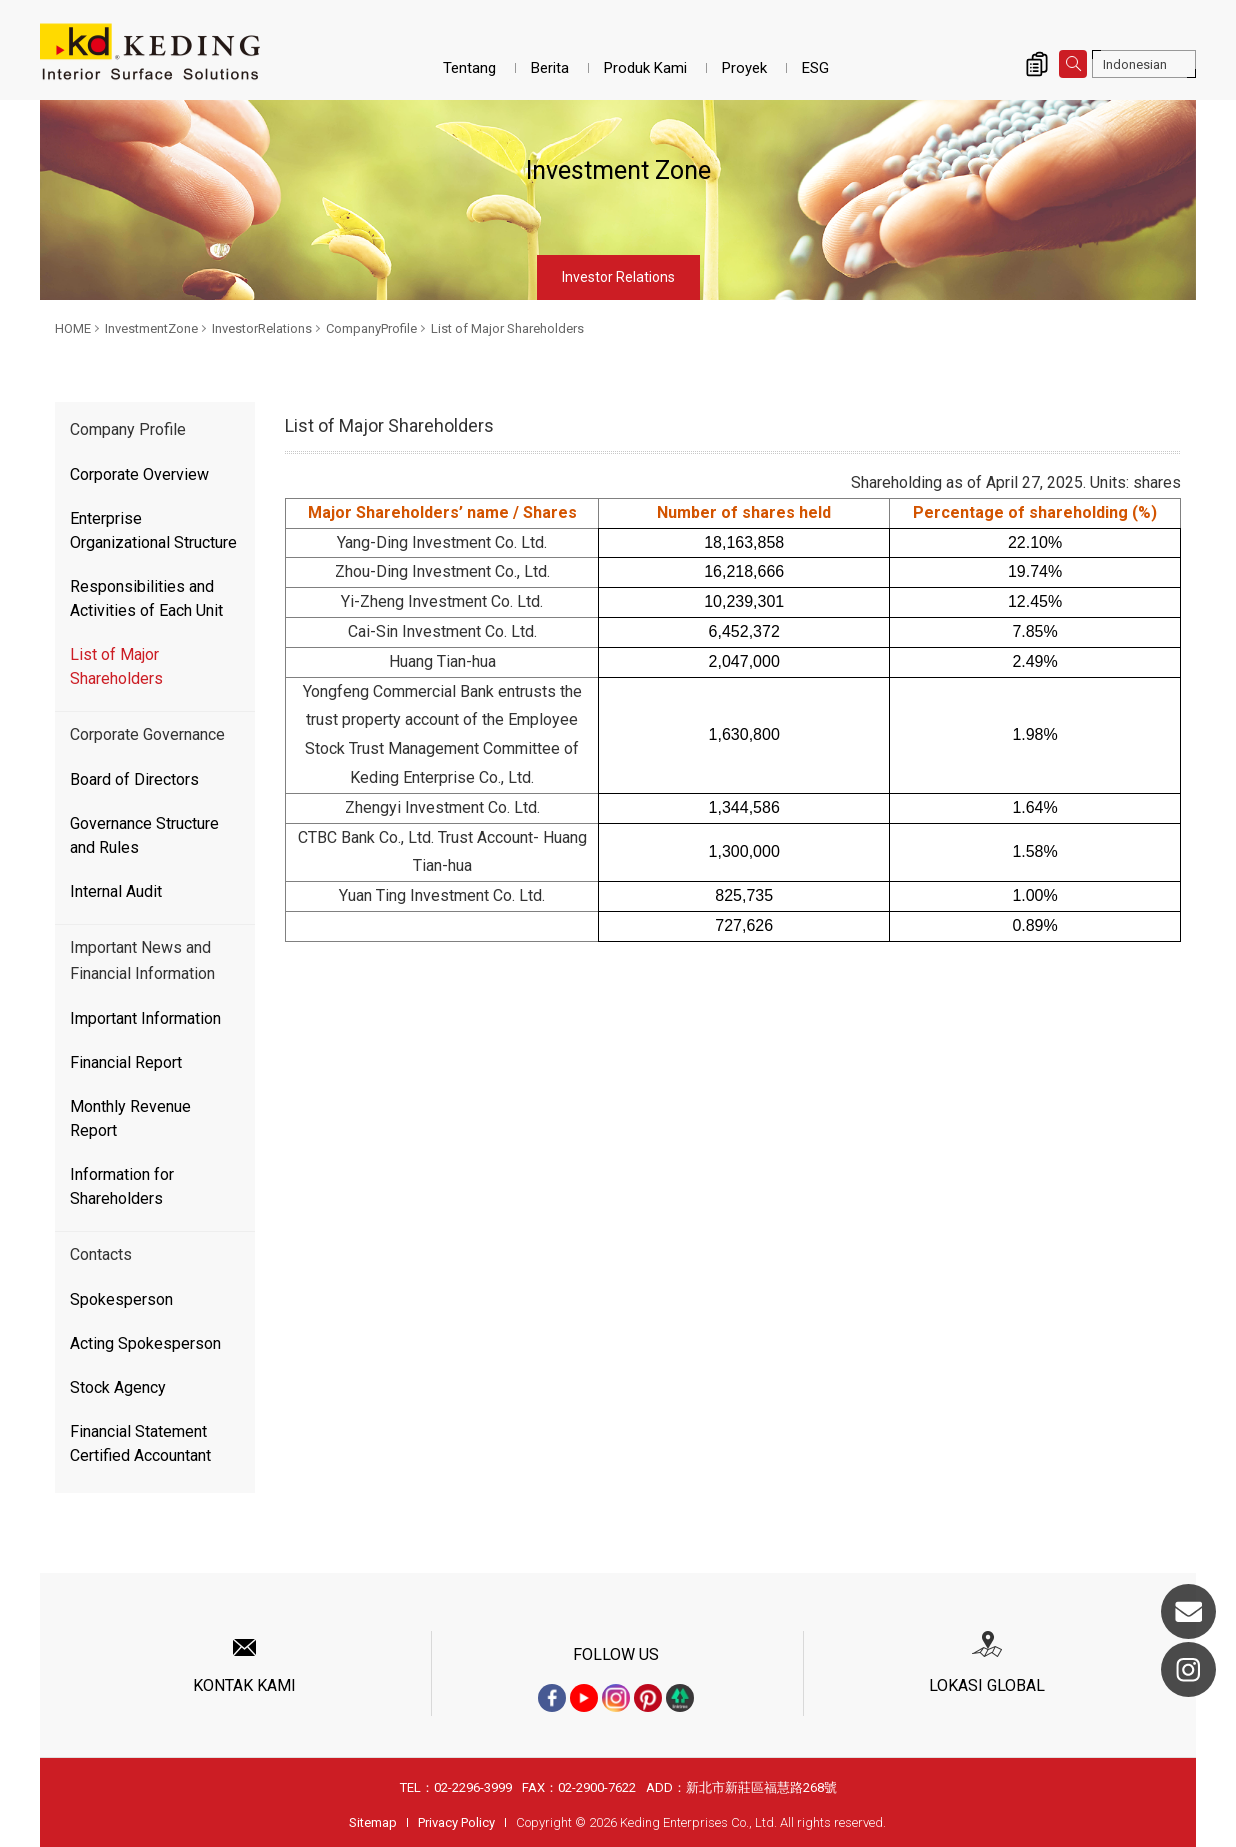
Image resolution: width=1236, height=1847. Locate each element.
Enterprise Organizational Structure (153, 530)
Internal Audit (116, 891)
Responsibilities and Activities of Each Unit (146, 598)
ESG (815, 68)
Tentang (469, 68)
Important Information (145, 1018)
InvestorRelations (262, 328)
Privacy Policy (456, 1822)
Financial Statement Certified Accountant (140, 1443)
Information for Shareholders (122, 1186)
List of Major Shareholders (507, 328)
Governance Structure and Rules (144, 835)
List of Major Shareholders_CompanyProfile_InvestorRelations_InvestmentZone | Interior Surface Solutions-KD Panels (150, 52)
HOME (73, 328)
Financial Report (126, 1062)
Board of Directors (134, 779)
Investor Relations (618, 277)
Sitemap (373, 1822)
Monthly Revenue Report (130, 1118)
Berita (550, 68)
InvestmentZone (151, 328)
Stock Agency (118, 1387)
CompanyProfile (371, 328)
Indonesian (1135, 64)
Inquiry (1037, 64)
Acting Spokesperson (145, 1343)
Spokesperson (121, 1299)
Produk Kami (645, 68)
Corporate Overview (139, 474)
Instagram (1188, 1669)
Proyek (744, 68)
